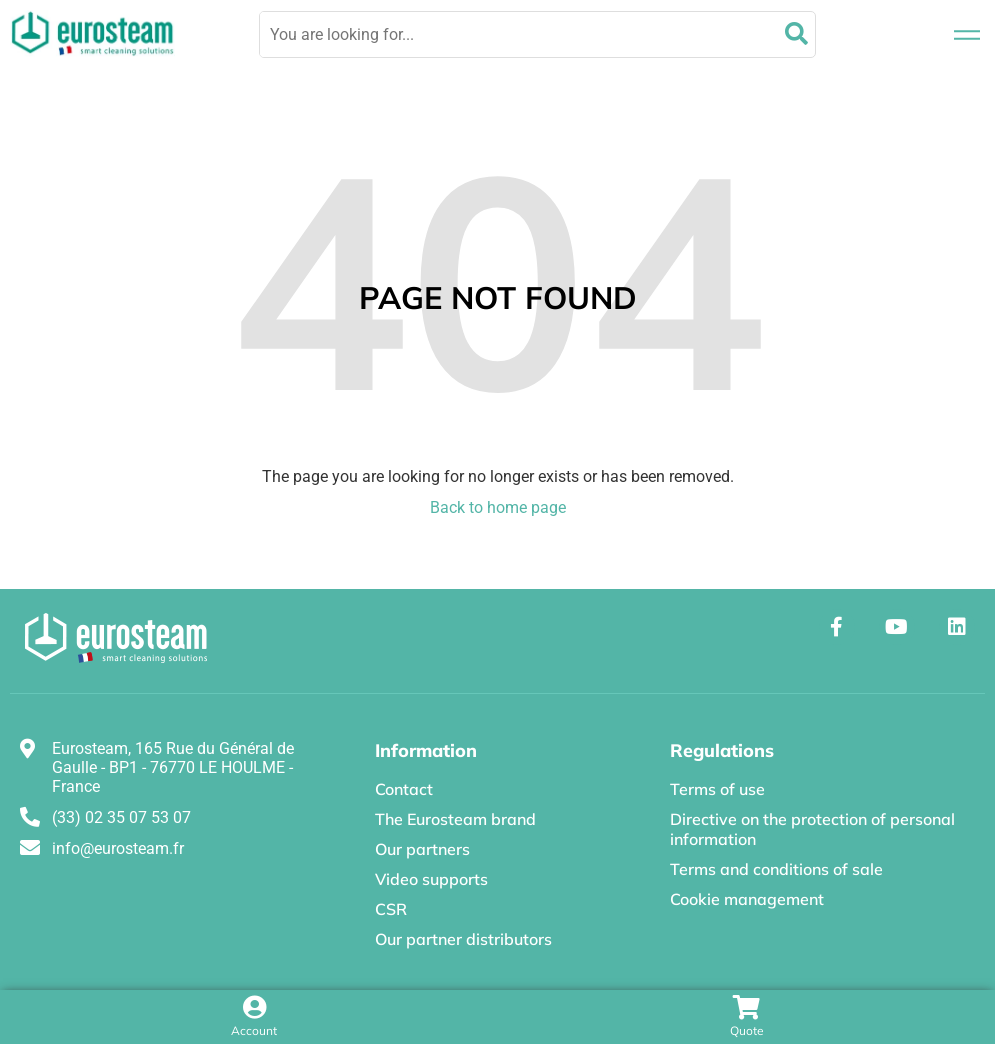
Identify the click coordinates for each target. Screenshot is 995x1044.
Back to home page (498, 507)
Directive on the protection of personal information (812, 829)
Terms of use (717, 789)
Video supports (431, 879)
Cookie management (747, 899)
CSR (391, 909)
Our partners (422, 849)
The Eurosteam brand (455, 819)
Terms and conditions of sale (776, 869)
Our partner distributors (463, 939)
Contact (404, 789)
